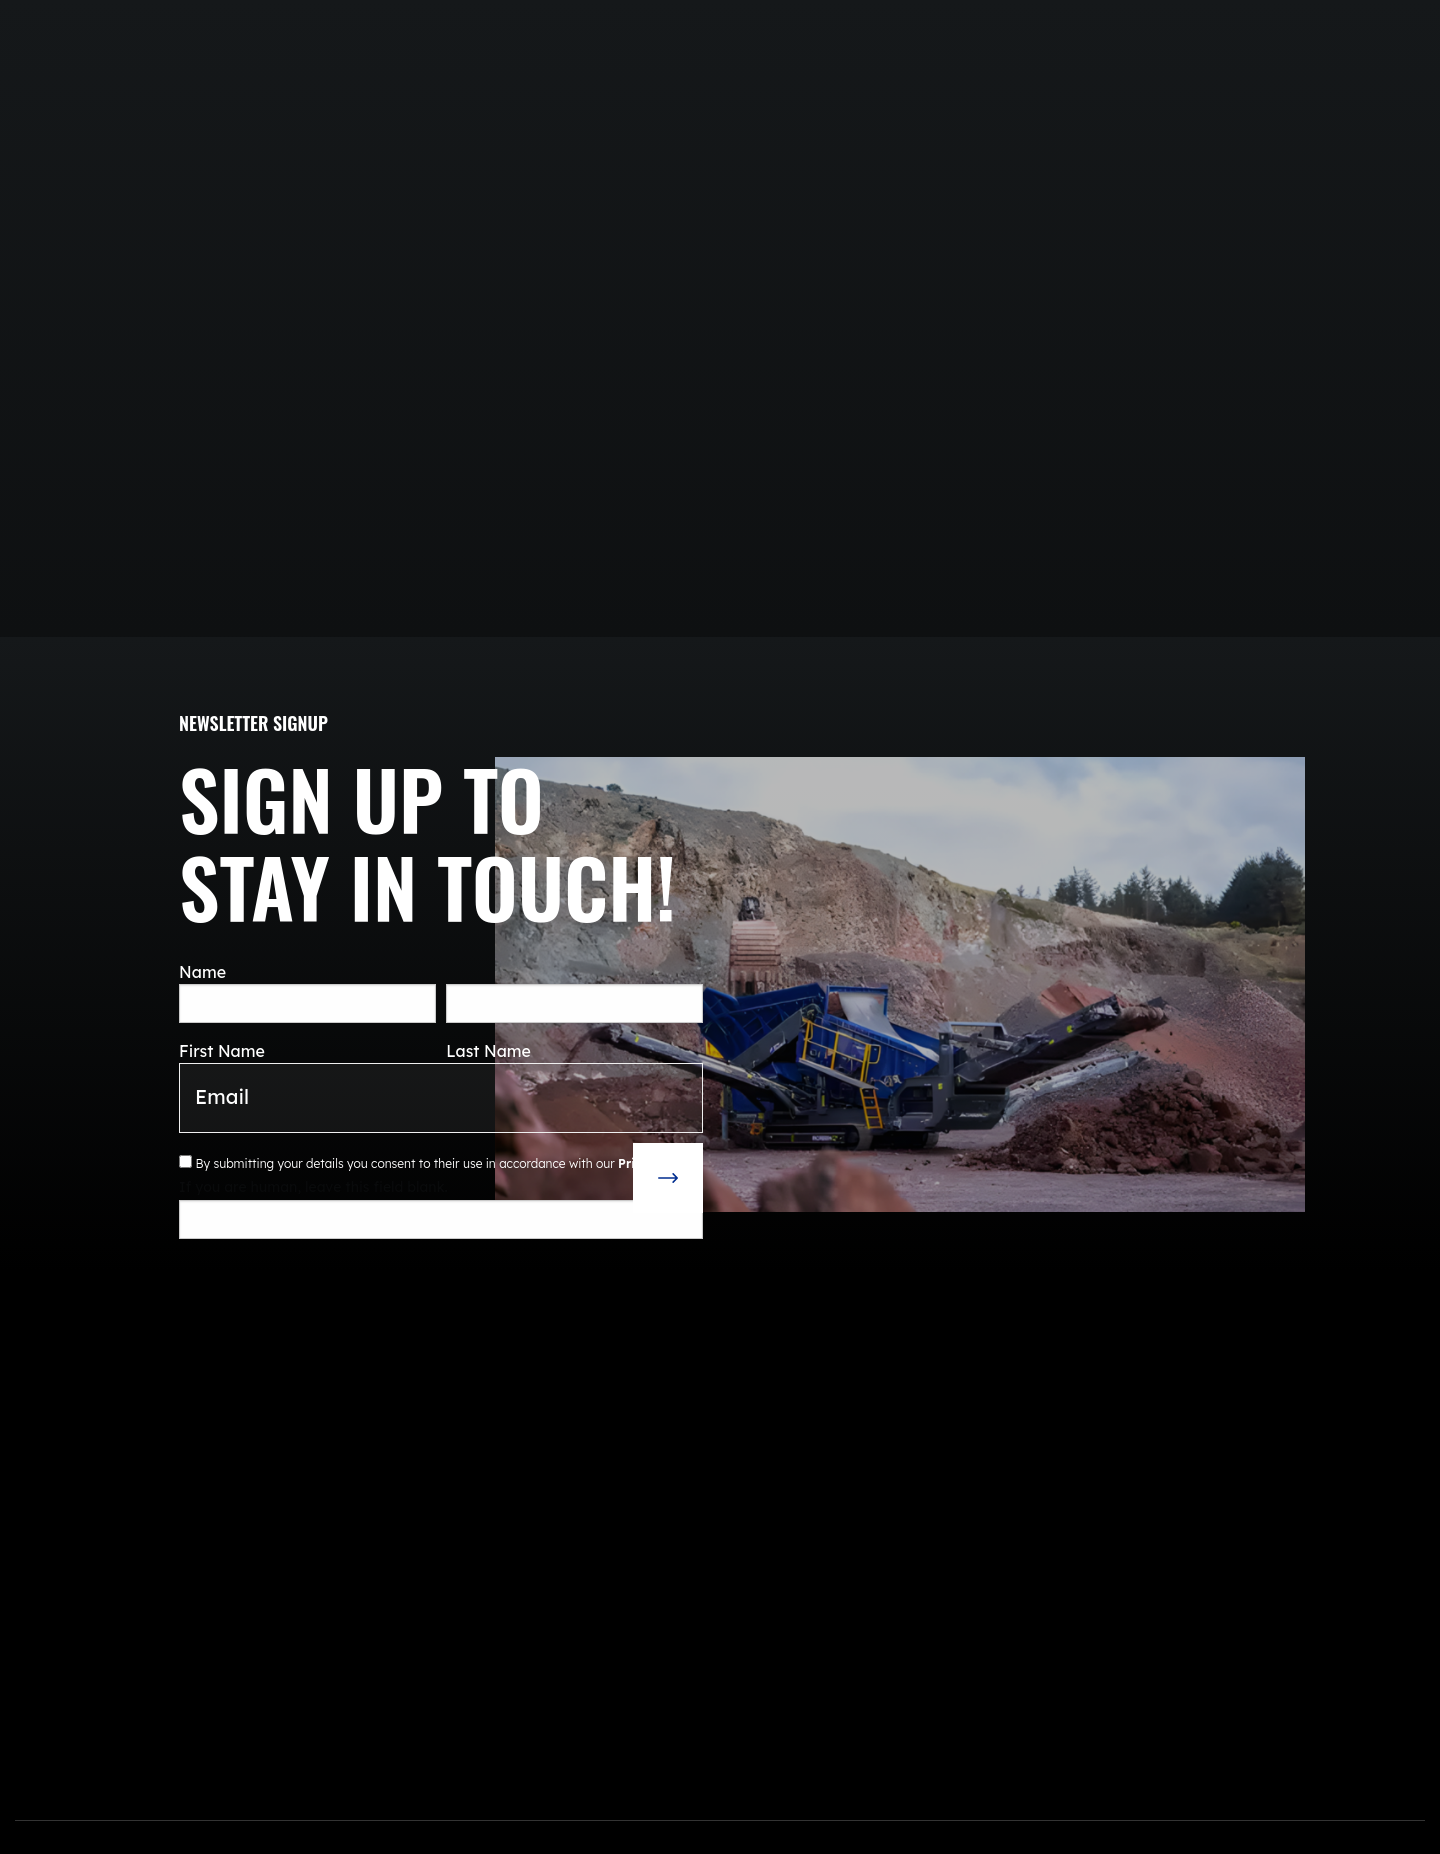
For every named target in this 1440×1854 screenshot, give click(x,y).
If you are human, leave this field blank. (313, 1187)
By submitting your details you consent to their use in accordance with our (441, 1163)
